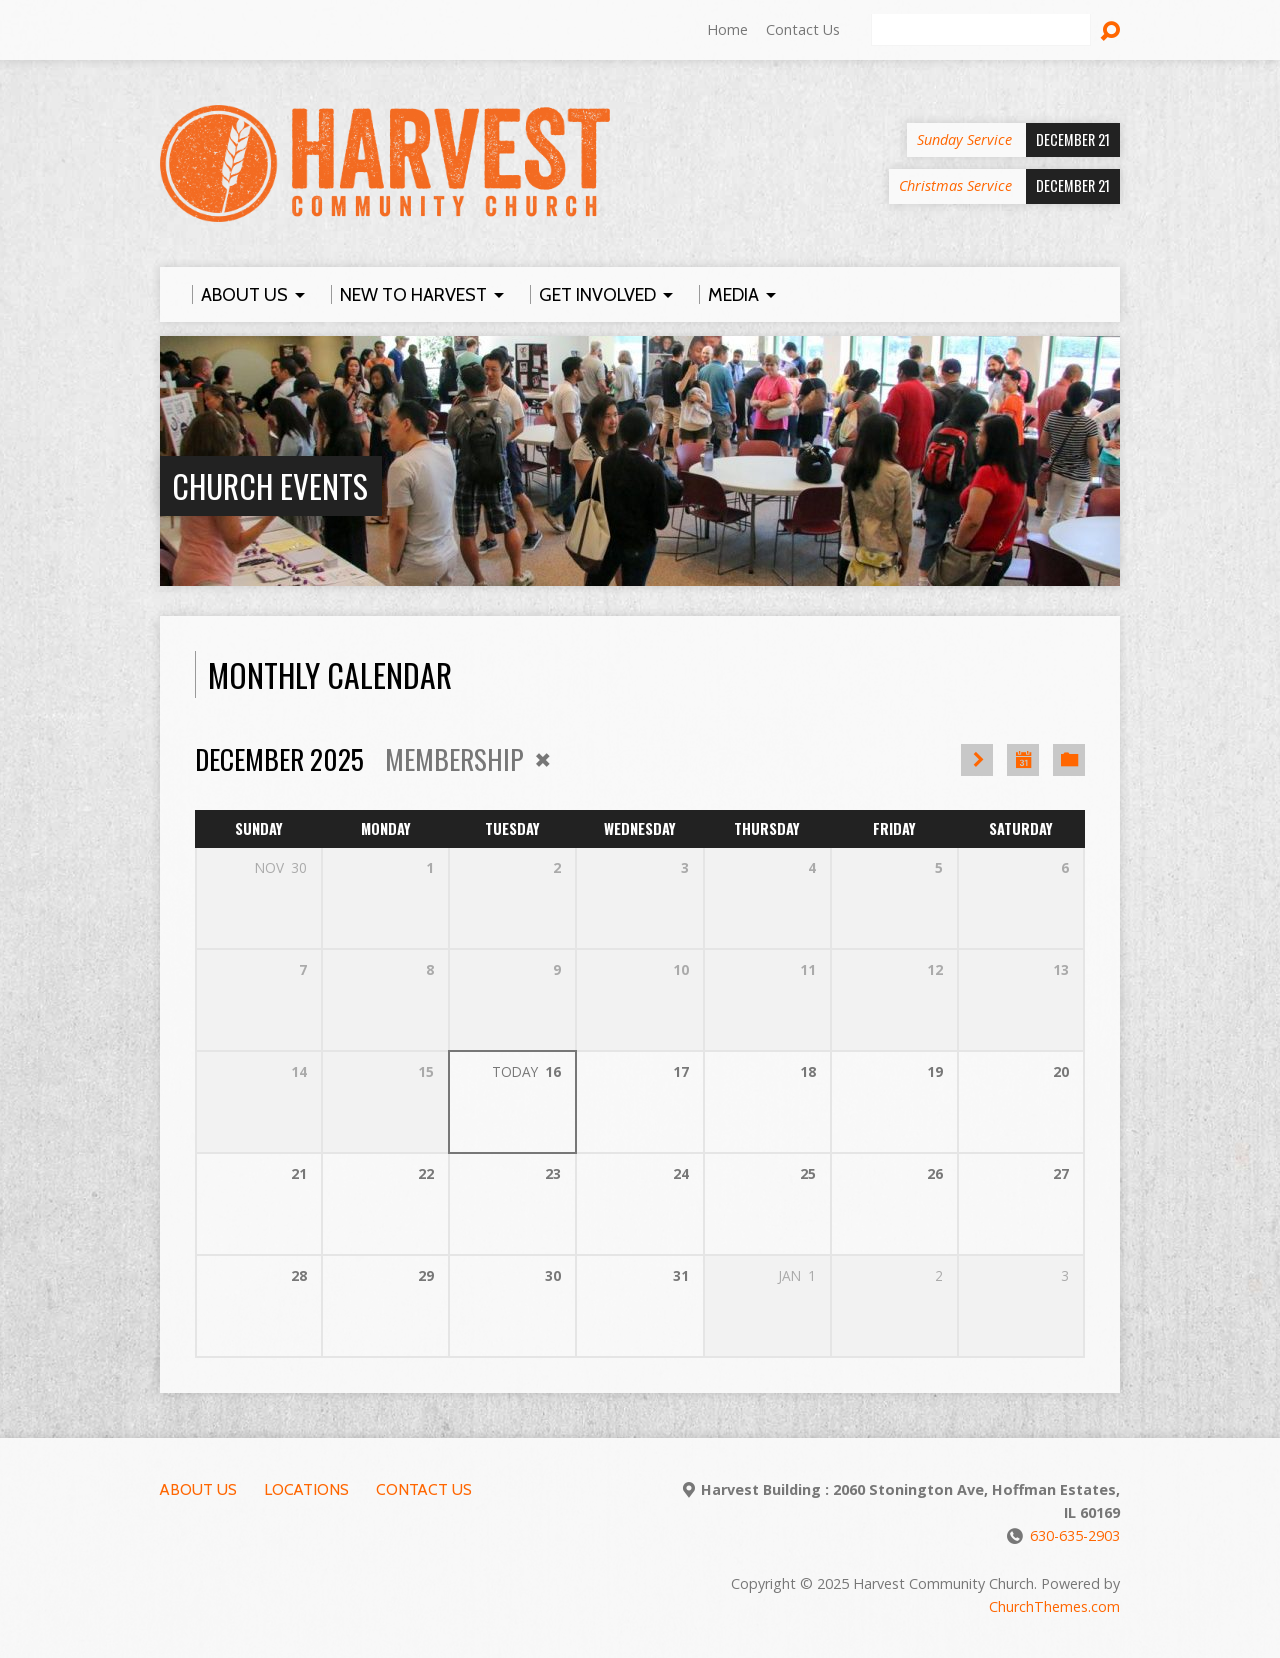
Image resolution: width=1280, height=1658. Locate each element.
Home (727, 29)
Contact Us (803, 29)
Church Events (270, 485)
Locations (306, 1489)
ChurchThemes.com (1054, 1606)
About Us (198, 1489)
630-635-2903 (1075, 1535)
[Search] (981, 30)
